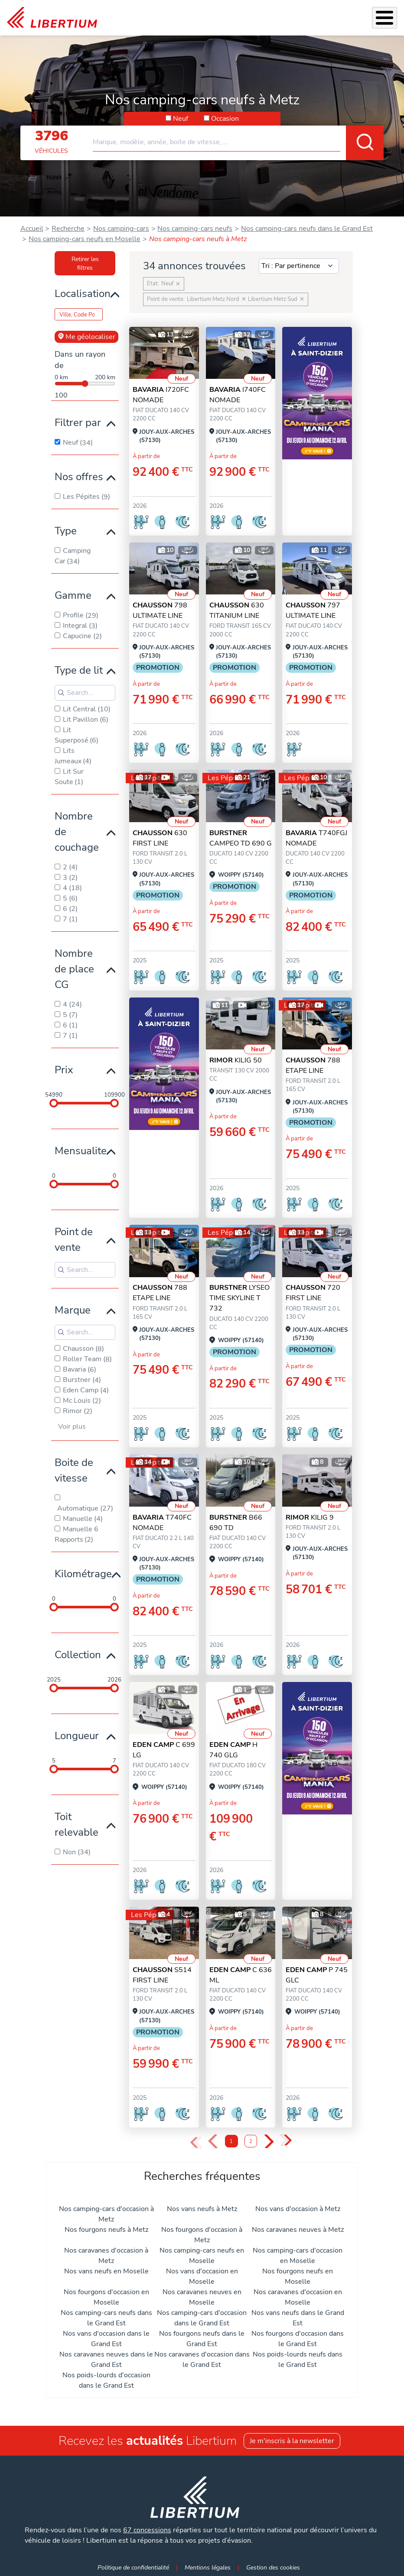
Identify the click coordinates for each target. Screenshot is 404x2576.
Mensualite (81, 1151)
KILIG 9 (310, 1517)
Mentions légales (208, 2567)
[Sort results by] (299, 266)
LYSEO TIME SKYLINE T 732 (239, 1298)
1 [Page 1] (231, 2141)
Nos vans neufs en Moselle (106, 2271)
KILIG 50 (235, 1060)
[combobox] (238, 139)
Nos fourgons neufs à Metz (106, 2229)
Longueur (77, 1736)
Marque (73, 1310)
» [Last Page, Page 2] (286, 2140)
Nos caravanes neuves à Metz (298, 2229)
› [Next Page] (269, 2141)
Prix (64, 1070)
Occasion (225, 118)
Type (66, 531)
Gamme (73, 595)
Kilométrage (83, 1574)
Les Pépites (226, 778)
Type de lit (79, 670)
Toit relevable (76, 1824)
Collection (78, 1655)
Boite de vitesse (74, 1470)
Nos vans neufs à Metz (202, 2209)
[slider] (53, 1103)
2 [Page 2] (250, 2141)
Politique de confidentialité (133, 2567)
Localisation (83, 293)
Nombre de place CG (74, 968)
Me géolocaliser (86, 337)
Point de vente (74, 1239)
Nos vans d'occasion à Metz (297, 2209)
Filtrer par (78, 422)
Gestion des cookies (273, 2567)
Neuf (180, 118)
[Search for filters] (85, 692)
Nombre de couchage (77, 831)
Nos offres (79, 477)
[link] (52, 18)
